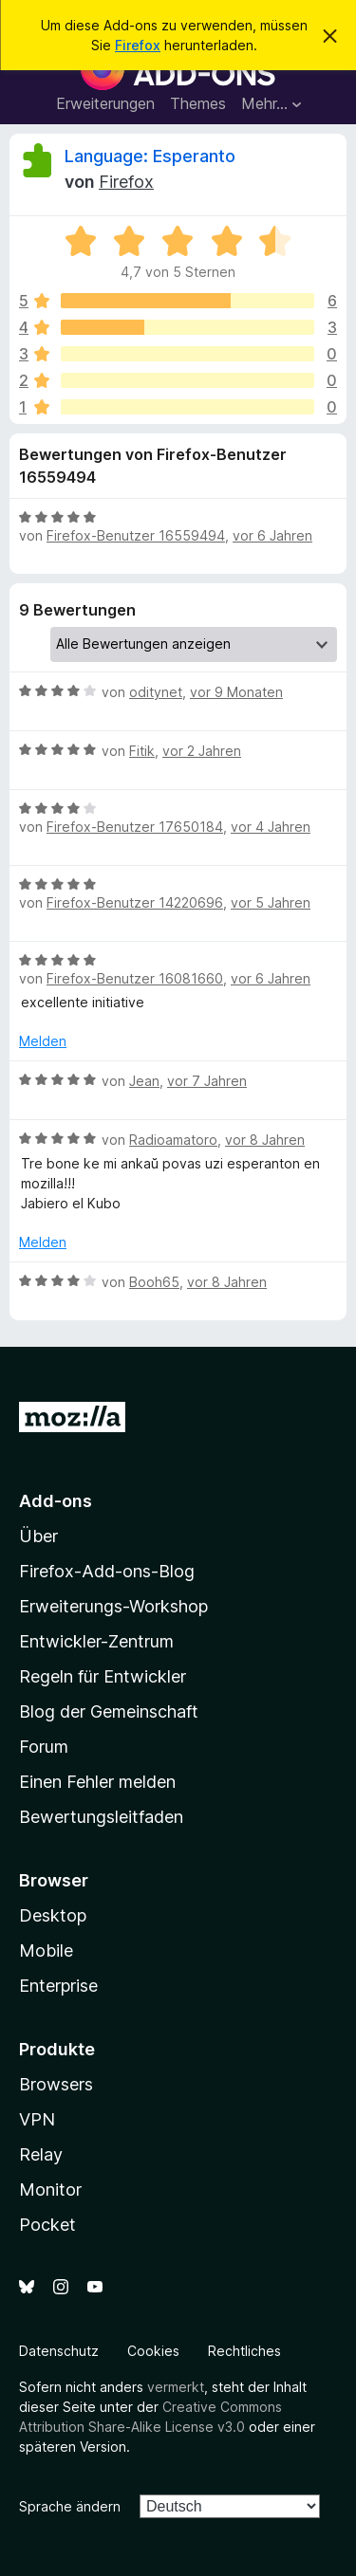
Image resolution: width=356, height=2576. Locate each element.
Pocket (47, 2225)
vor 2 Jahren (201, 751)
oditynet (155, 692)
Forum (43, 1747)
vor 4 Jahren (270, 827)
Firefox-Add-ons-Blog (107, 1571)
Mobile (46, 1950)
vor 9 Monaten (236, 692)
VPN (37, 2119)
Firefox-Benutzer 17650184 (135, 827)
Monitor (50, 2189)
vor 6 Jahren (272, 535)
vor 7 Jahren (207, 1081)
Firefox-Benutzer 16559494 (136, 535)
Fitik (142, 751)
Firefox (137, 45)
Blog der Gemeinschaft (108, 1711)
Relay (41, 2154)
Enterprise (58, 1986)
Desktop (52, 1915)
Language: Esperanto (150, 156)
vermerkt (175, 2387)
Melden (42, 1041)
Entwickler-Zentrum (96, 1641)
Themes (198, 103)
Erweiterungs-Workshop (113, 1606)
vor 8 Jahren (265, 1140)
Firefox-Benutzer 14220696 (135, 902)
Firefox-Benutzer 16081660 (135, 978)
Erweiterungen (105, 103)
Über (38, 1536)
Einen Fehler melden (97, 1782)
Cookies (153, 2351)
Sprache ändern (70, 2506)
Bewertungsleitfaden (101, 1817)
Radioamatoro (173, 1140)
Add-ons (55, 1501)
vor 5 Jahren (270, 902)
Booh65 (154, 1282)
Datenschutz (59, 2351)
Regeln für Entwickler (102, 1676)
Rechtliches (244, 2351)
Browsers (56, 2084)
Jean (144, 1081)
